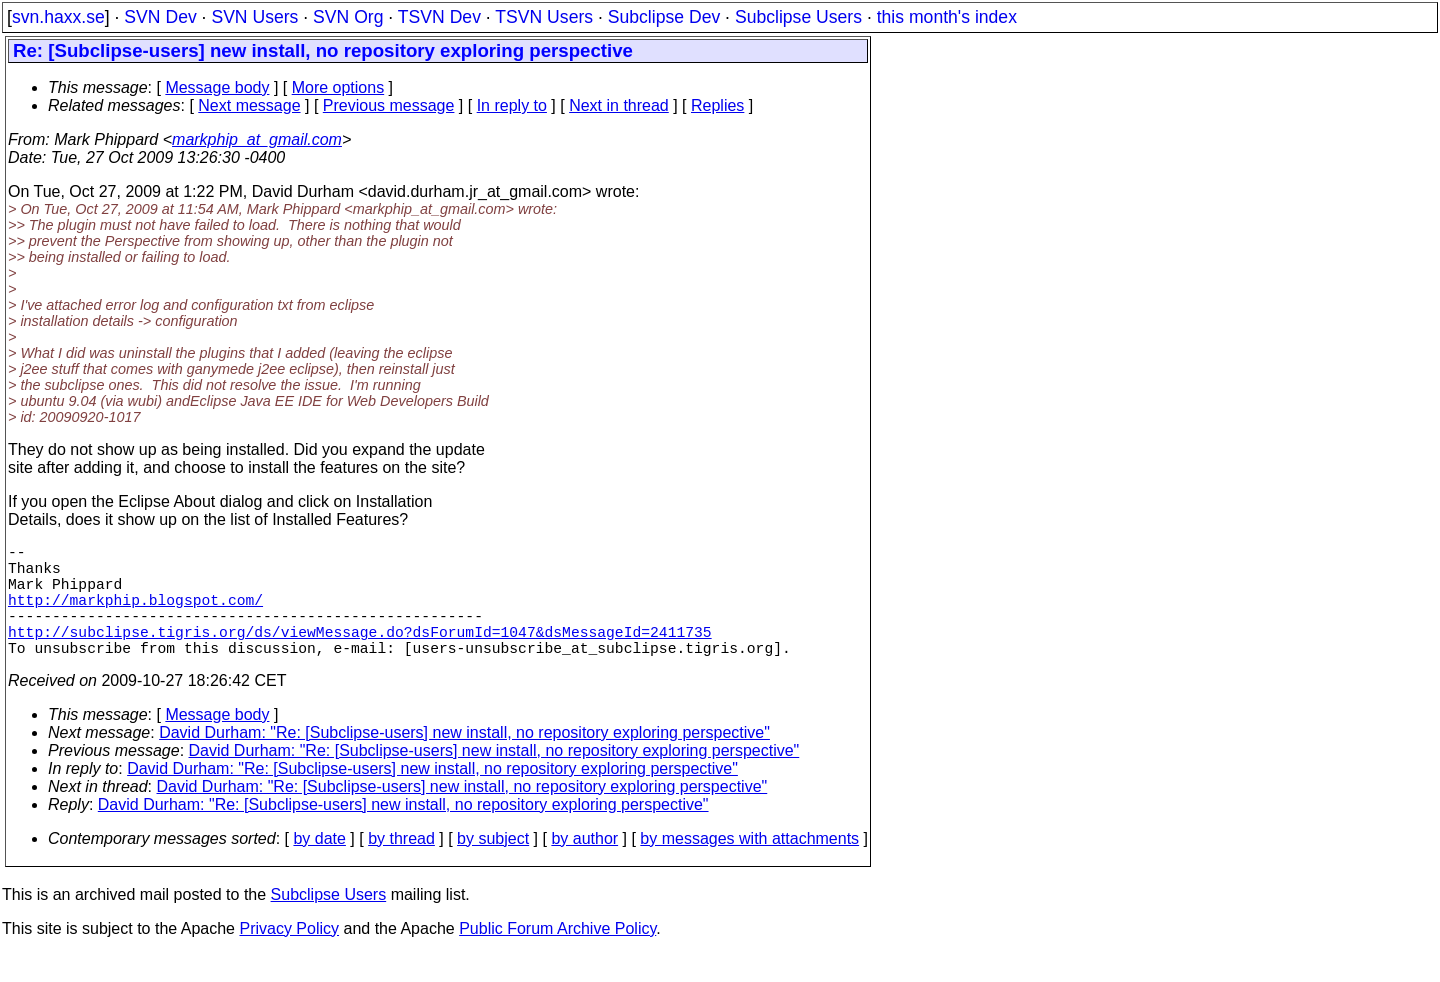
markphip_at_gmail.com (257, 139)
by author (584, 866)
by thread (401, 866)
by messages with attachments (749, 866)
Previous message (389, 105)
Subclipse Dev (664, 17)
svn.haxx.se (58, 17)
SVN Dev (160, 17)
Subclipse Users (798, 17)
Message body (217, 87)
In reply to (512, 105)
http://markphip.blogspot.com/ (135, 615)
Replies (717, 105)
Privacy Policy (289, 956)
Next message (249, 105)
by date (319, 866)
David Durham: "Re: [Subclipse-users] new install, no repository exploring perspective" (464, 760)
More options (338, 87)
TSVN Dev (439, 17)
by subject (493, 866)
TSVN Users (544, 17)
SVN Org (348, 17)
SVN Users (254, 17)
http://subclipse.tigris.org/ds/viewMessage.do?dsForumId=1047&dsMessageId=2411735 (360, 655)
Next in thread (619, 105)
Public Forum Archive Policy (557, 956)
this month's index (947, 17)
